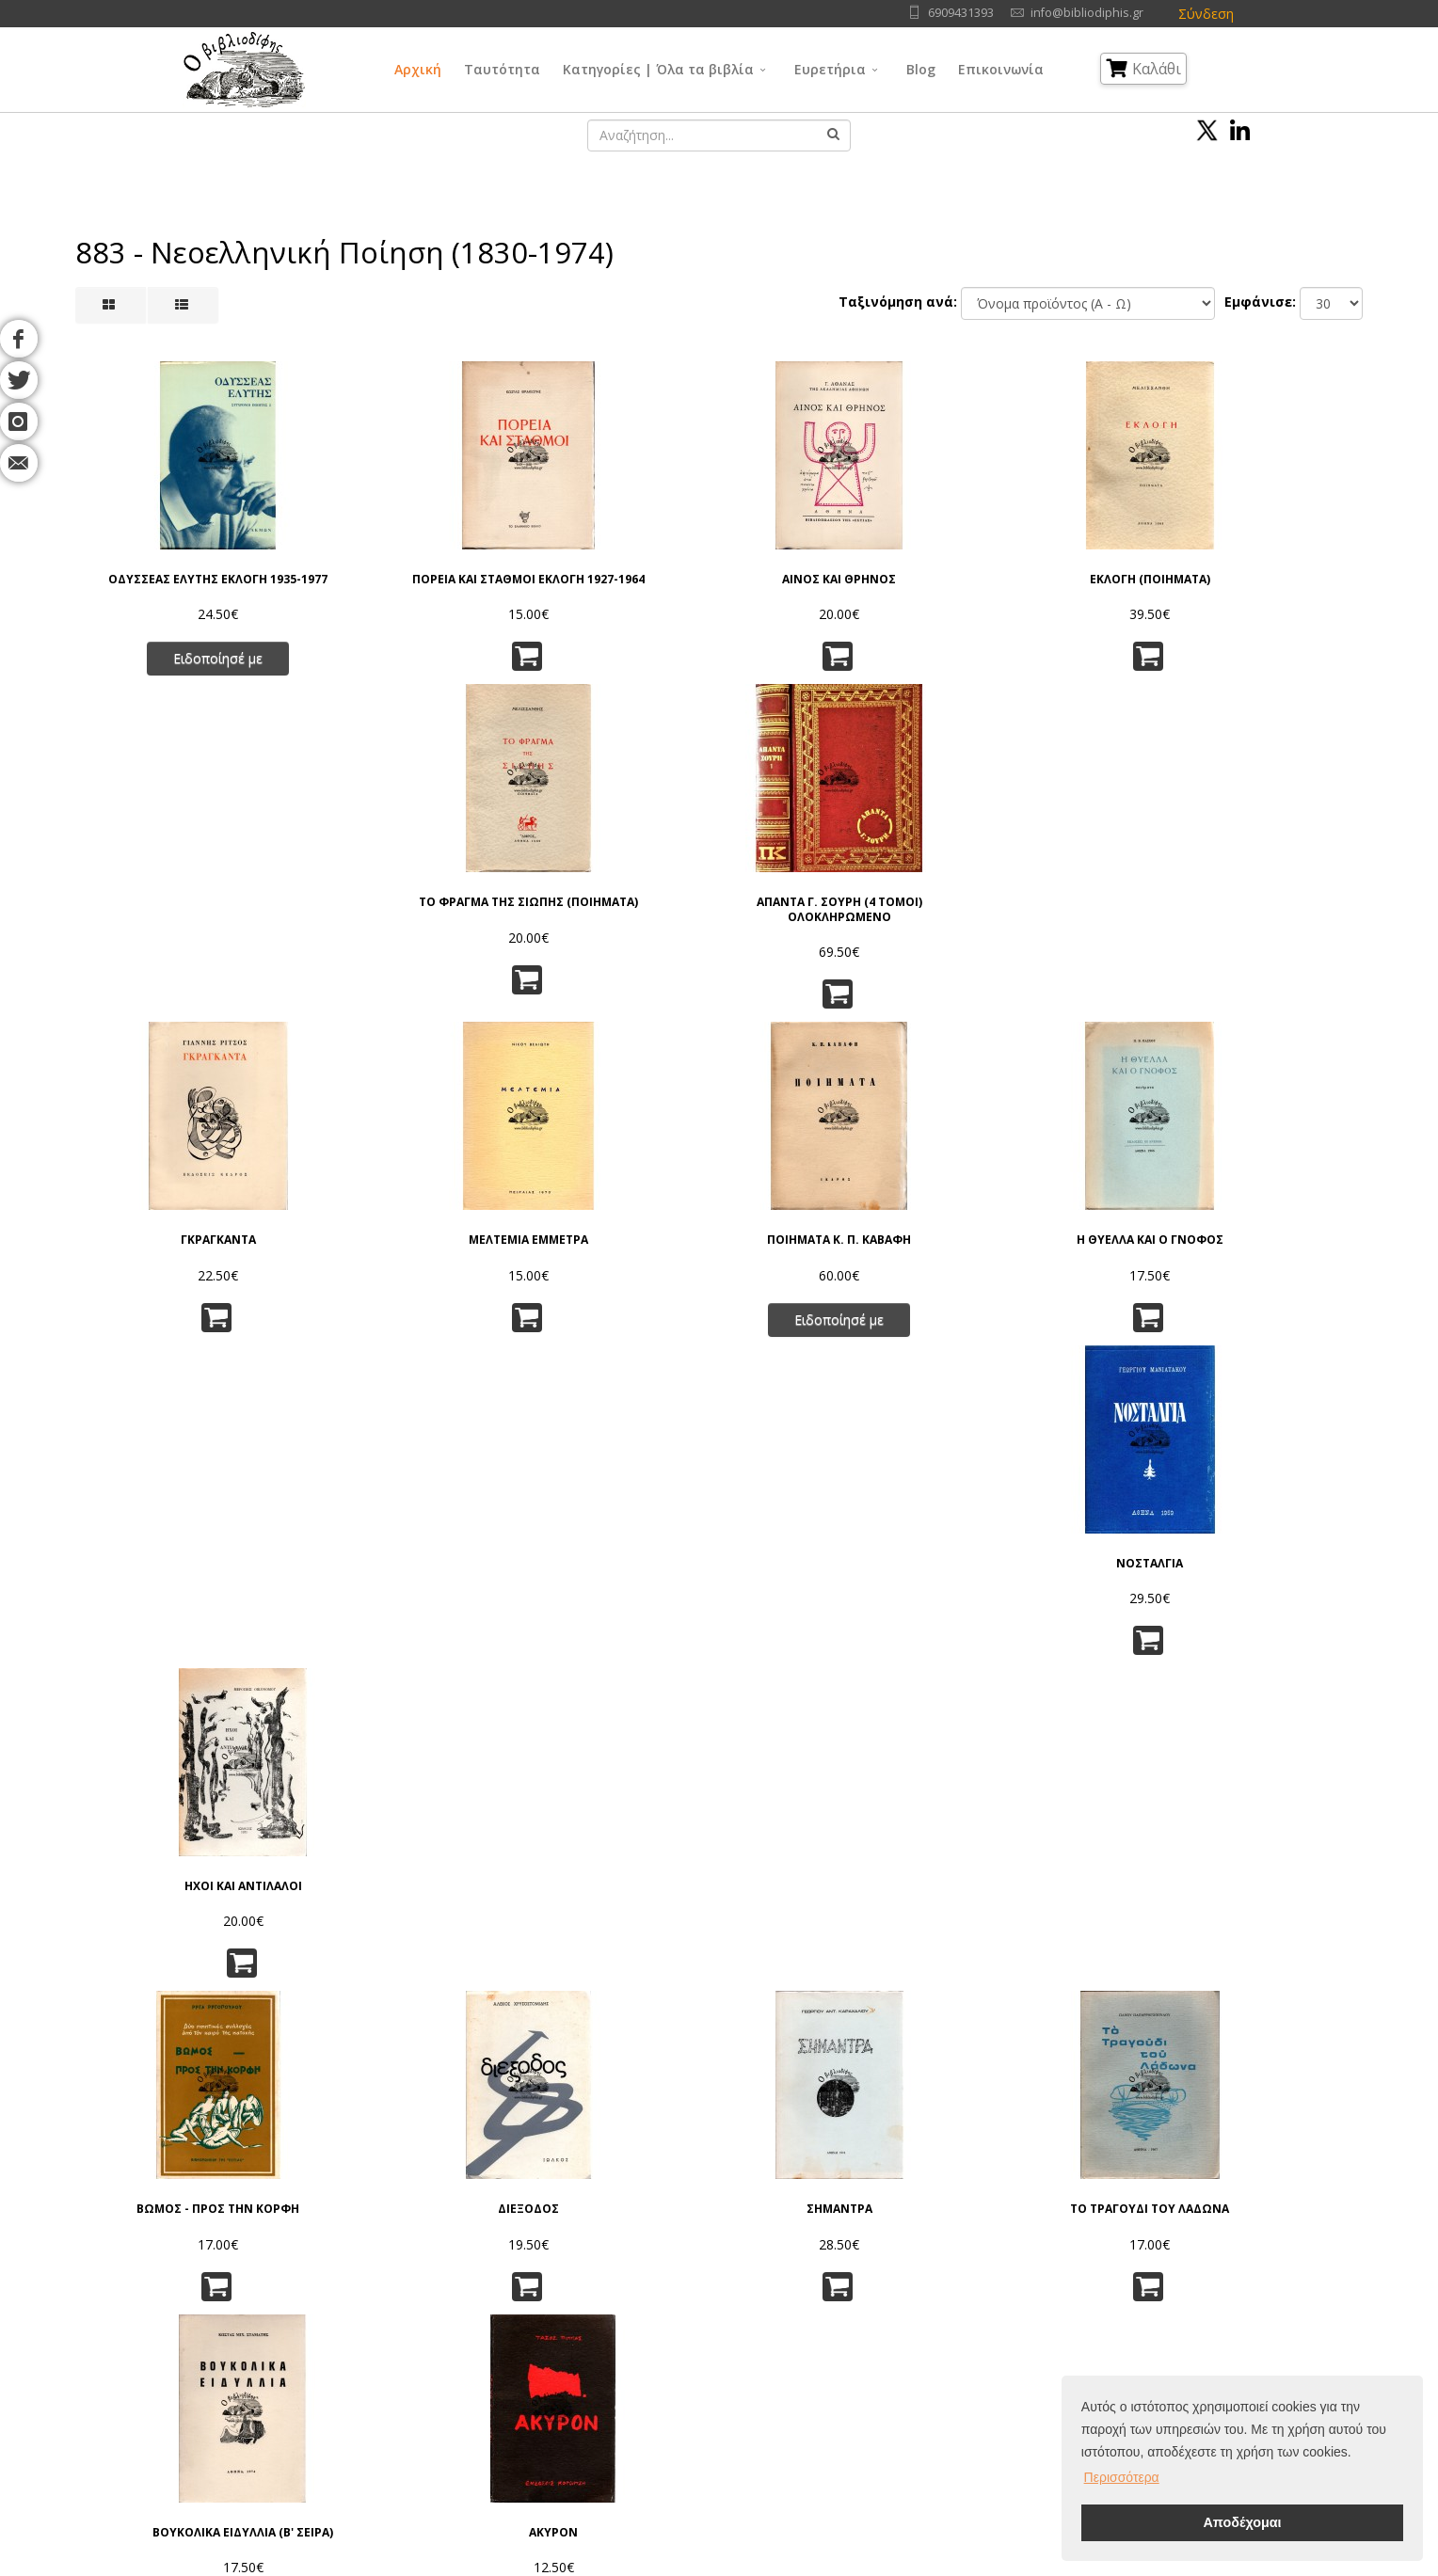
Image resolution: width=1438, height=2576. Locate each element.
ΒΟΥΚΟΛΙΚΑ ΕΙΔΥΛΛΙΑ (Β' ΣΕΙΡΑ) (1047, 1254)
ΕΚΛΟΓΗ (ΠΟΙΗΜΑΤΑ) (828, 575)
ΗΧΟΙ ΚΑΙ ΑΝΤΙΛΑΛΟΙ (1267, 919)
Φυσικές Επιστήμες (868, 2291)
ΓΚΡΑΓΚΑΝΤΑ (171, 919)
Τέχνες (832, 2338)
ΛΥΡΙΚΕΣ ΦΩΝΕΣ (609, 1944)
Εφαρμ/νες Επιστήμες (876, 2315)
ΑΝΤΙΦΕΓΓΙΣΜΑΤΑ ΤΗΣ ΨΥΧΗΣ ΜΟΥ (390, 1951)
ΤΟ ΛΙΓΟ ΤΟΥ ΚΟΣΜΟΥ (1047, 1944)
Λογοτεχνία (846, 2362)
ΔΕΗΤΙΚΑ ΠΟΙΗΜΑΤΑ (1267, 1581)
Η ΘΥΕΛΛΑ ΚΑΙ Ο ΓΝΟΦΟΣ (828, 919)
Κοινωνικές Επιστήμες (723, 2362)
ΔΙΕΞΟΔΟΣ (390, 1247)
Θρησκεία (685, 2338)
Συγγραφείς (233, 2315)
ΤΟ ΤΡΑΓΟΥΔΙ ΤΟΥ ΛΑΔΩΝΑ (828, 1247)
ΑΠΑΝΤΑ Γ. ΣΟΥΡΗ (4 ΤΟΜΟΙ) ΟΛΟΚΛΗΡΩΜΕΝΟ (1267, 582)
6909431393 (961, 13)
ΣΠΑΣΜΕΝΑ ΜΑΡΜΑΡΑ (1047, 1581)
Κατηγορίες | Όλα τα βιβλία (658, 69)
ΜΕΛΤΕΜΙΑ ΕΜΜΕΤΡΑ (390, 919)
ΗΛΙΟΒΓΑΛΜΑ (1267, 1944)
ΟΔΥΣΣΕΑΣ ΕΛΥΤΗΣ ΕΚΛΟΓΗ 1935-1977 (170, 582)
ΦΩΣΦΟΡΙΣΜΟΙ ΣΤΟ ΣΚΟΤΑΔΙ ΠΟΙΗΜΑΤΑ (171, 1588)
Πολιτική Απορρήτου (443, 2291)
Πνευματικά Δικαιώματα (452, 2315)
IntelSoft (934, 2565)
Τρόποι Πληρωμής (436, 2385)
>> (896, 2098)
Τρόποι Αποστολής (439, 2362)
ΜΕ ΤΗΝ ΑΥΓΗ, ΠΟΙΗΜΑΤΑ (609, 1581)
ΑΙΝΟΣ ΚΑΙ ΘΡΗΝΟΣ (609, 575)
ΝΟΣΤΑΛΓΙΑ (1048, 919)
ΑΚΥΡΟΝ (1266, 1247)
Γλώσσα (836, 2268)
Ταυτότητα (502, 69)
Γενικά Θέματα (700, 2291)
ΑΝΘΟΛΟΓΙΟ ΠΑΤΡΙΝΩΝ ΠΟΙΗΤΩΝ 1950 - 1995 (828, 1951)
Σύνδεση (1206, 14)
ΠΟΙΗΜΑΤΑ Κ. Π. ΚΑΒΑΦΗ (609, 919)
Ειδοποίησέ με (171, 669)
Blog (920, 69)
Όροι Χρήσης (424, 2268)
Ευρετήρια (830, 69)
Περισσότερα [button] (1121, 2477)
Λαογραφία (690, 2385)
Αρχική (417, 69)
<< (541, 2098)
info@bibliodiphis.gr (1087, 13)
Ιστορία (833, 2385)
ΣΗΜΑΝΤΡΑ (610, 1247)
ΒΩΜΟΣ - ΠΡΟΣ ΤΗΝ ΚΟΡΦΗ (170, 1247)
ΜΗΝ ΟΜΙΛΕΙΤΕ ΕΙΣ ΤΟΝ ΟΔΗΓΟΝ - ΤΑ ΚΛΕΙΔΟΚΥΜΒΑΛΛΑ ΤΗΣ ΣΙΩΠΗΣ (828, 1603)
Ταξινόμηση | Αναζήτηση (457, 2409)
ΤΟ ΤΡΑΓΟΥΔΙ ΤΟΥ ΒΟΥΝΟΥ (170, 1944)
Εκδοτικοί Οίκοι (245, 2338)
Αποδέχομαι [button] (1242, 2522)
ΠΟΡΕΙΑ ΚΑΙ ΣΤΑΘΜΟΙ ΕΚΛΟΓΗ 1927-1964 (390, 582)
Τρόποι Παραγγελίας (443, 2338)
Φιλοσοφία (690, 2315)
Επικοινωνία (1001, 69)
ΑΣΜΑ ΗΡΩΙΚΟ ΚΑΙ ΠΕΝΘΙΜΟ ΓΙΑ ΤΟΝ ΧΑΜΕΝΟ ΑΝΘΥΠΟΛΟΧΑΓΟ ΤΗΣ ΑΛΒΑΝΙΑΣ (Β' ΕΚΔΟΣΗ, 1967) (390, 1603)
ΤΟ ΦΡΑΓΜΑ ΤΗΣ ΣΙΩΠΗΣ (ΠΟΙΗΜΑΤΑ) (1047, 582)
